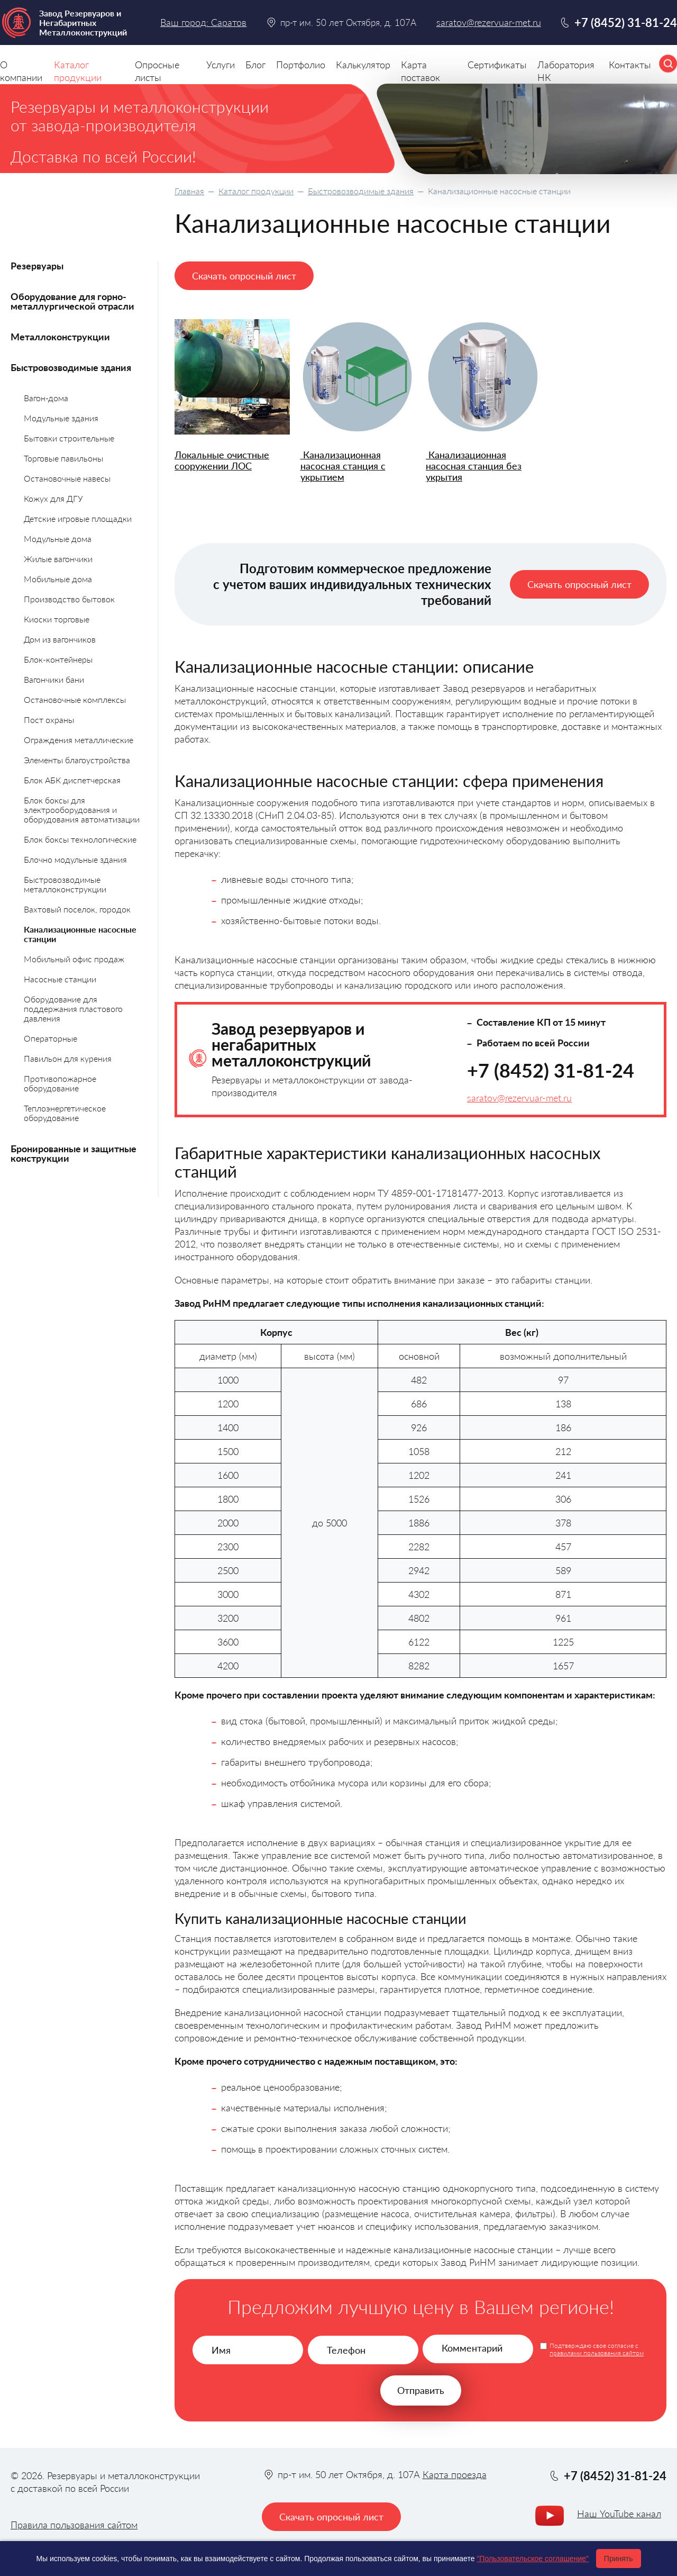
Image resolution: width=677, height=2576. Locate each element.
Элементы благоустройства (77, 760)
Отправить (420, 2390)
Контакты (630, 64)
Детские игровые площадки (78, 518)
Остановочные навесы (67, 478)
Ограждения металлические (78, 740)
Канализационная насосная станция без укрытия (474, 465)
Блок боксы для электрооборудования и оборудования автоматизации (82, 809)
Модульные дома (58, 539)
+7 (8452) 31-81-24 (550, 1070)
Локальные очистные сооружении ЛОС (222, 460)
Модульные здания (61, 418)
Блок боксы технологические (80, 839)
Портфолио (300, 64)
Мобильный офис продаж (74, 959)
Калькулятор (363, 64)
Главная (189, 191)
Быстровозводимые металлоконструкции (65, 884)
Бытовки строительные (69, 438)
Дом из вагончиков (60, 639)
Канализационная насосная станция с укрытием (343, 465)
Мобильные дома (58, 579)
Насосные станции (60, 979)
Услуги (220, 64)
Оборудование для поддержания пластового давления (73, 1008)
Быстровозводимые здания (361, 191)
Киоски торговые (56, 619)
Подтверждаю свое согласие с (597, 2349)
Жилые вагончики (58, 559)
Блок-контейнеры (58, 659)
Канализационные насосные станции (80, 934)
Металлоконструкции (60, 336)
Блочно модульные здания (75, 859)
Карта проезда (455, 2474)
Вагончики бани (54, 679)
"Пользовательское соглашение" (533, 2558)
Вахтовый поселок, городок (77, 909)
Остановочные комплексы (75, 699)
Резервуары (37, 265)
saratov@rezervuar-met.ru (519, 1098)
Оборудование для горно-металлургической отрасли (72, 301)
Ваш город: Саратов (203, 22)
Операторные (50, 1038)
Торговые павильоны (63, 458)
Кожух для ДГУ (53, 498)
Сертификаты (497, 64)
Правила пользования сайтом (74, 2524)
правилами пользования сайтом (597, 2353)
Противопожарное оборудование (60, 1083)
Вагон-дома (46, 398)
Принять (618, 2558)
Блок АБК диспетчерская (72, 780)
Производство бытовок (69, 599)
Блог (255, 64)
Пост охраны (49, 720)
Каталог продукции (256, 191)
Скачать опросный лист (244, 276)
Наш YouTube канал (619, 2513)
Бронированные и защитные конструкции (73, 1153)
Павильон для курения (68, 1058)
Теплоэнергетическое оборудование (65, 1113)
